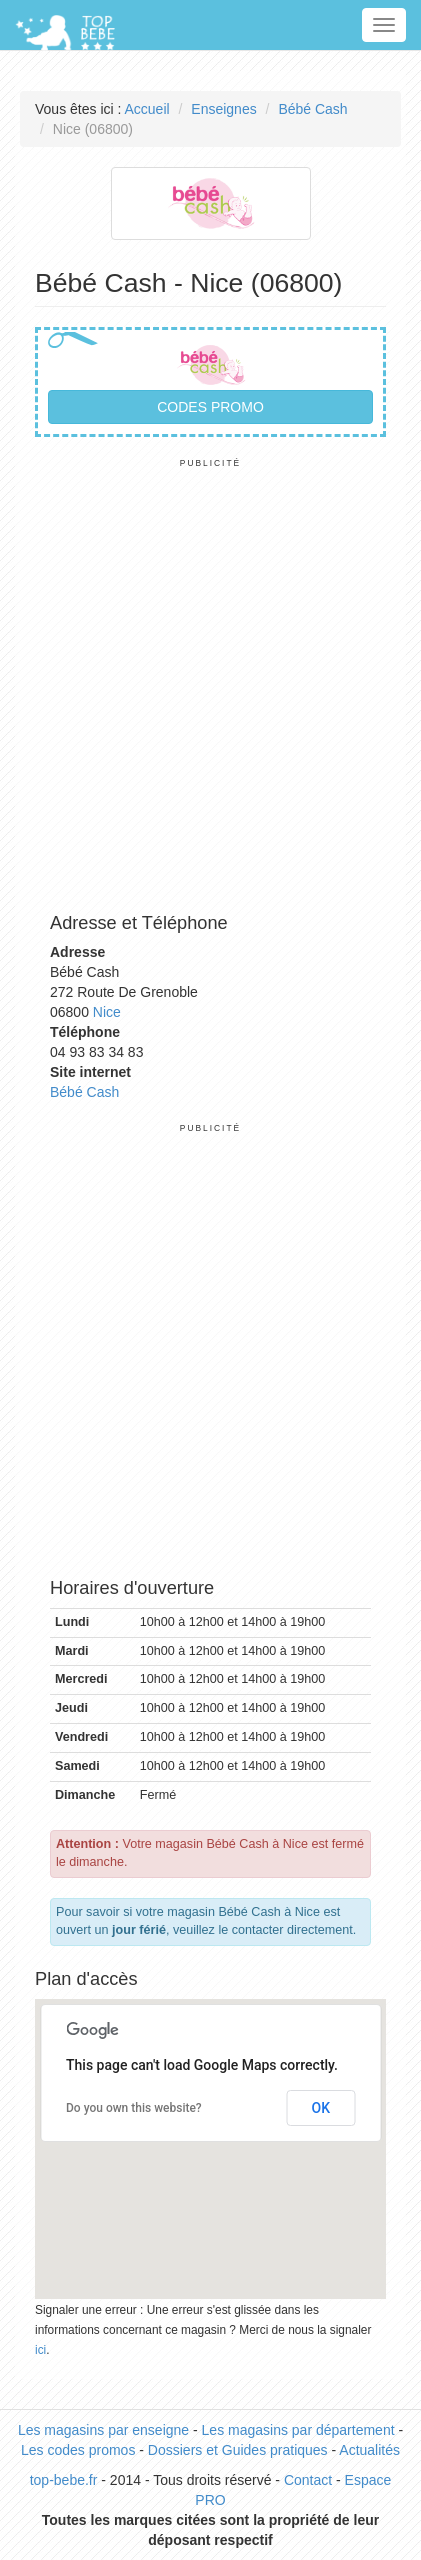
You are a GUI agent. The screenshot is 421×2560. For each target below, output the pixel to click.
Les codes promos (78, 2450)
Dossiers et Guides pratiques (238, 2450)
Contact (308, 2480)
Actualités (369, 2450)
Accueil (147, 109)
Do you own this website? (134, 2108)
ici (40, 2350)
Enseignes (223, 109)
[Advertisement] (210, 679)
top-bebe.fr (64, 2480)
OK (321, 2108)
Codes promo (210, 407)
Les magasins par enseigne (103, 2430)
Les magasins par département (298, 2430)
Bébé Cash (312, 109)
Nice (107, 1012)
